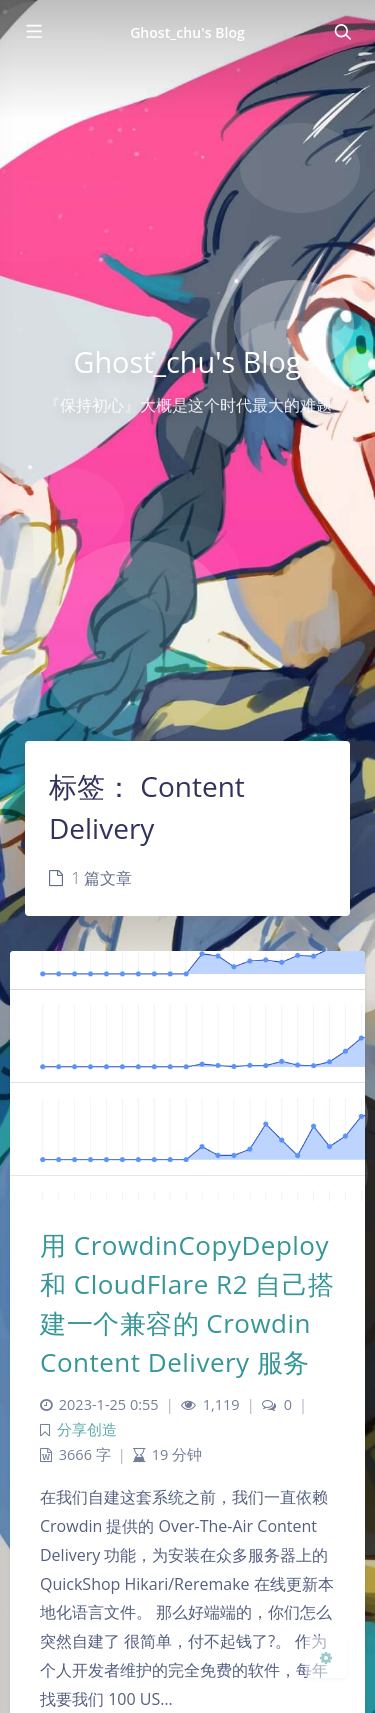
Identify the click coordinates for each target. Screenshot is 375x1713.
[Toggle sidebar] (33, 32)
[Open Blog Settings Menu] (326, 1657)
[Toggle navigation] (342, 32)
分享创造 (87, 1429)
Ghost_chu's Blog (187, 32)
